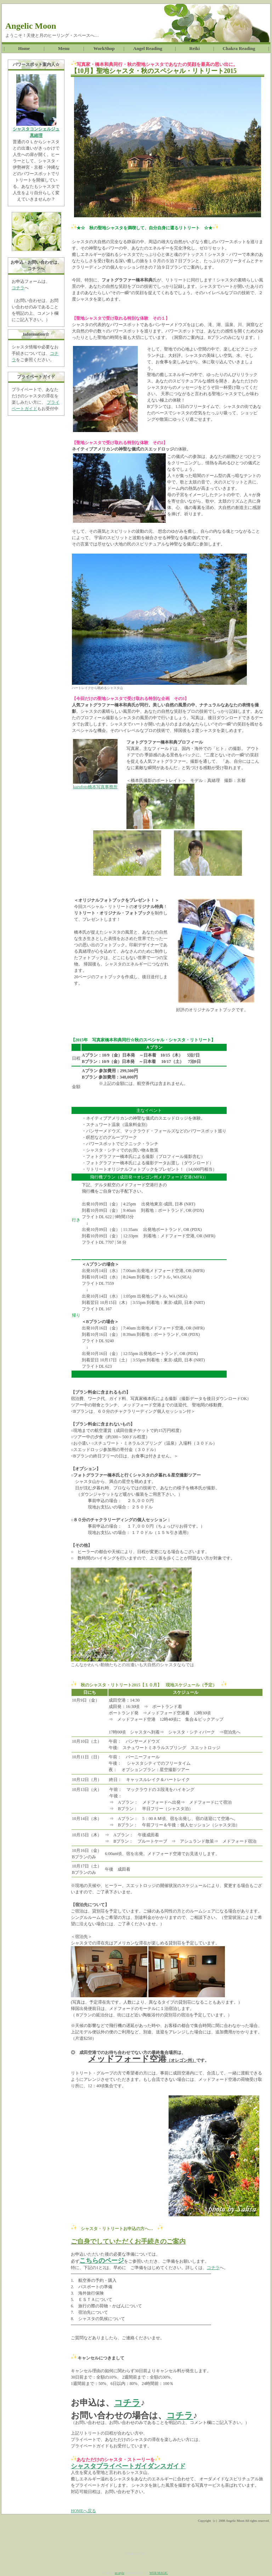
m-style (119, 2573)
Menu (66, 48)
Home (26, 48)
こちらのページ (101, 2260)
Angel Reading (145, 48)
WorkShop (101, 48)
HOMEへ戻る (83, 2510)
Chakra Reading (241, 48)
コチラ (18, 287)
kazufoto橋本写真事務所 (95, 786)
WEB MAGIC (158, 2573)
